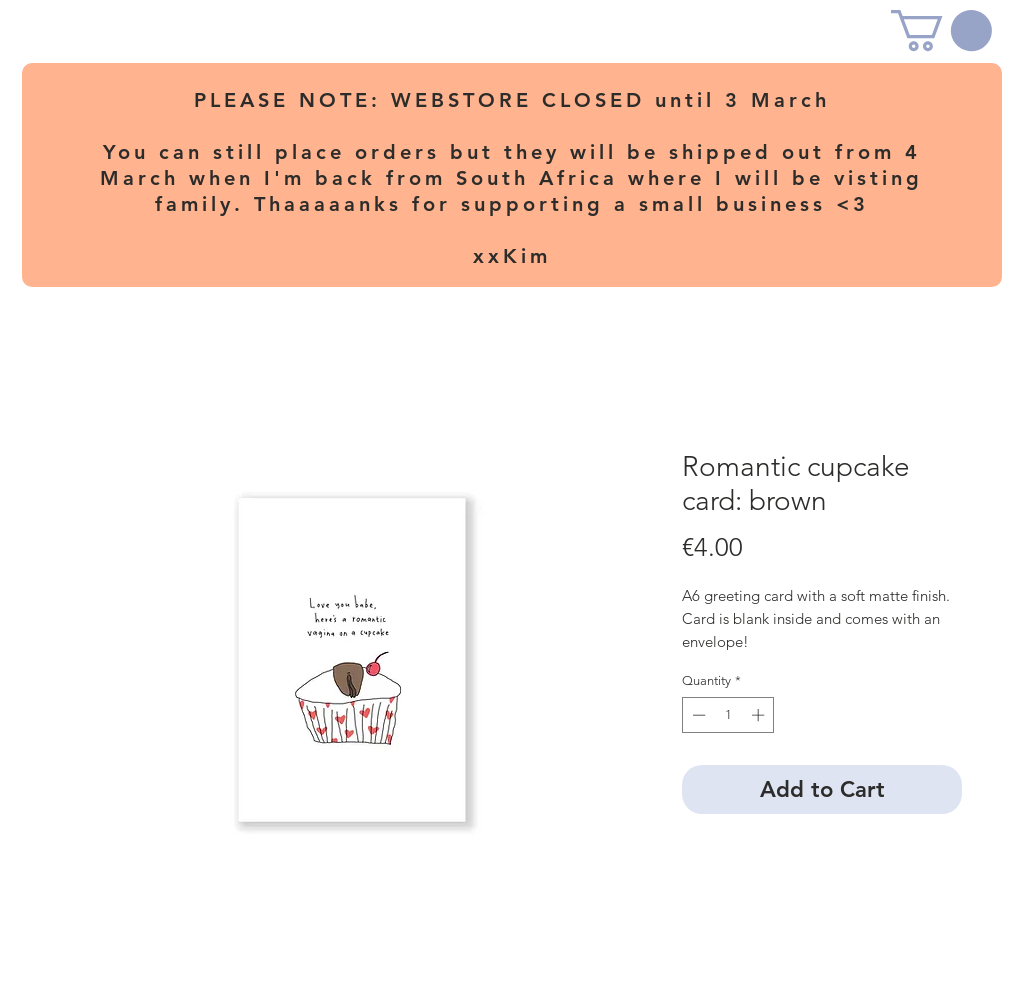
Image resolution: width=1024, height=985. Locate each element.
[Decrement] (697, 715)
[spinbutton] (728, 715)
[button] (941, 30)
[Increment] (760, 715)
